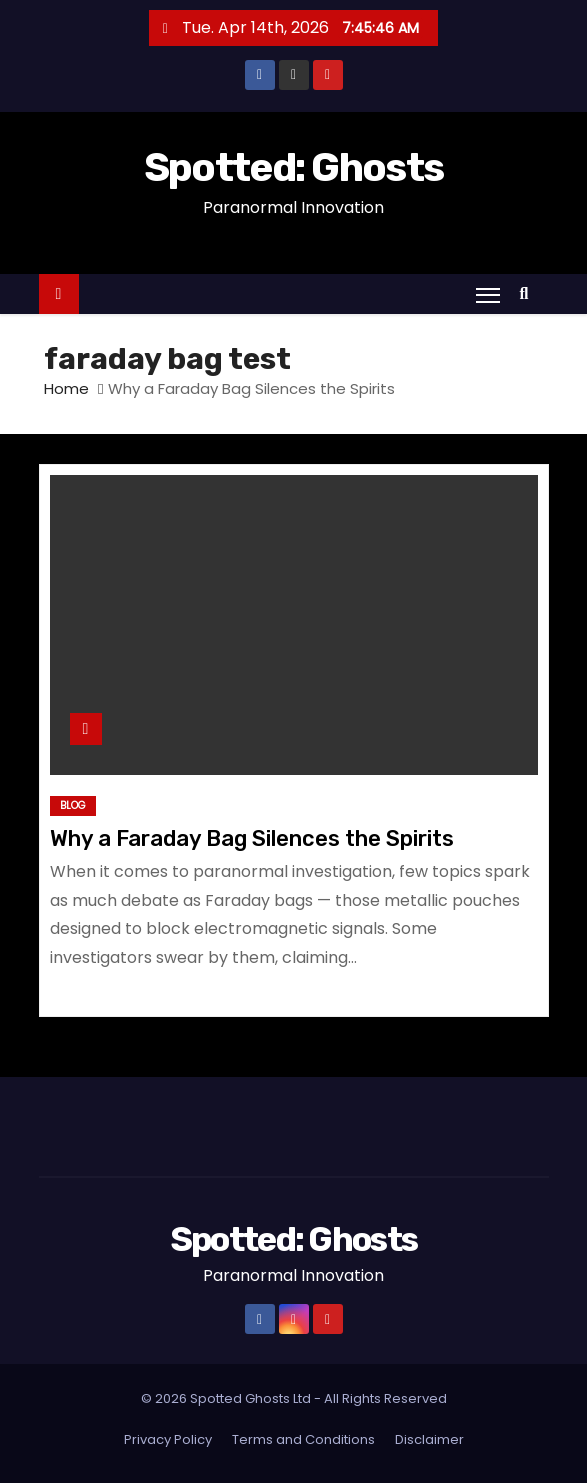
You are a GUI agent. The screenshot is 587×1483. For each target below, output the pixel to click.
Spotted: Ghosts (294, 167)
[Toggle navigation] (488, 295)
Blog (73, 805)
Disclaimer (429, 1439)
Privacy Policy (168, 1439)
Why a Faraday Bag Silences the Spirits (252, 838)
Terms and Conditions (303, 1439)
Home (66, 388)
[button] (529, 293)
